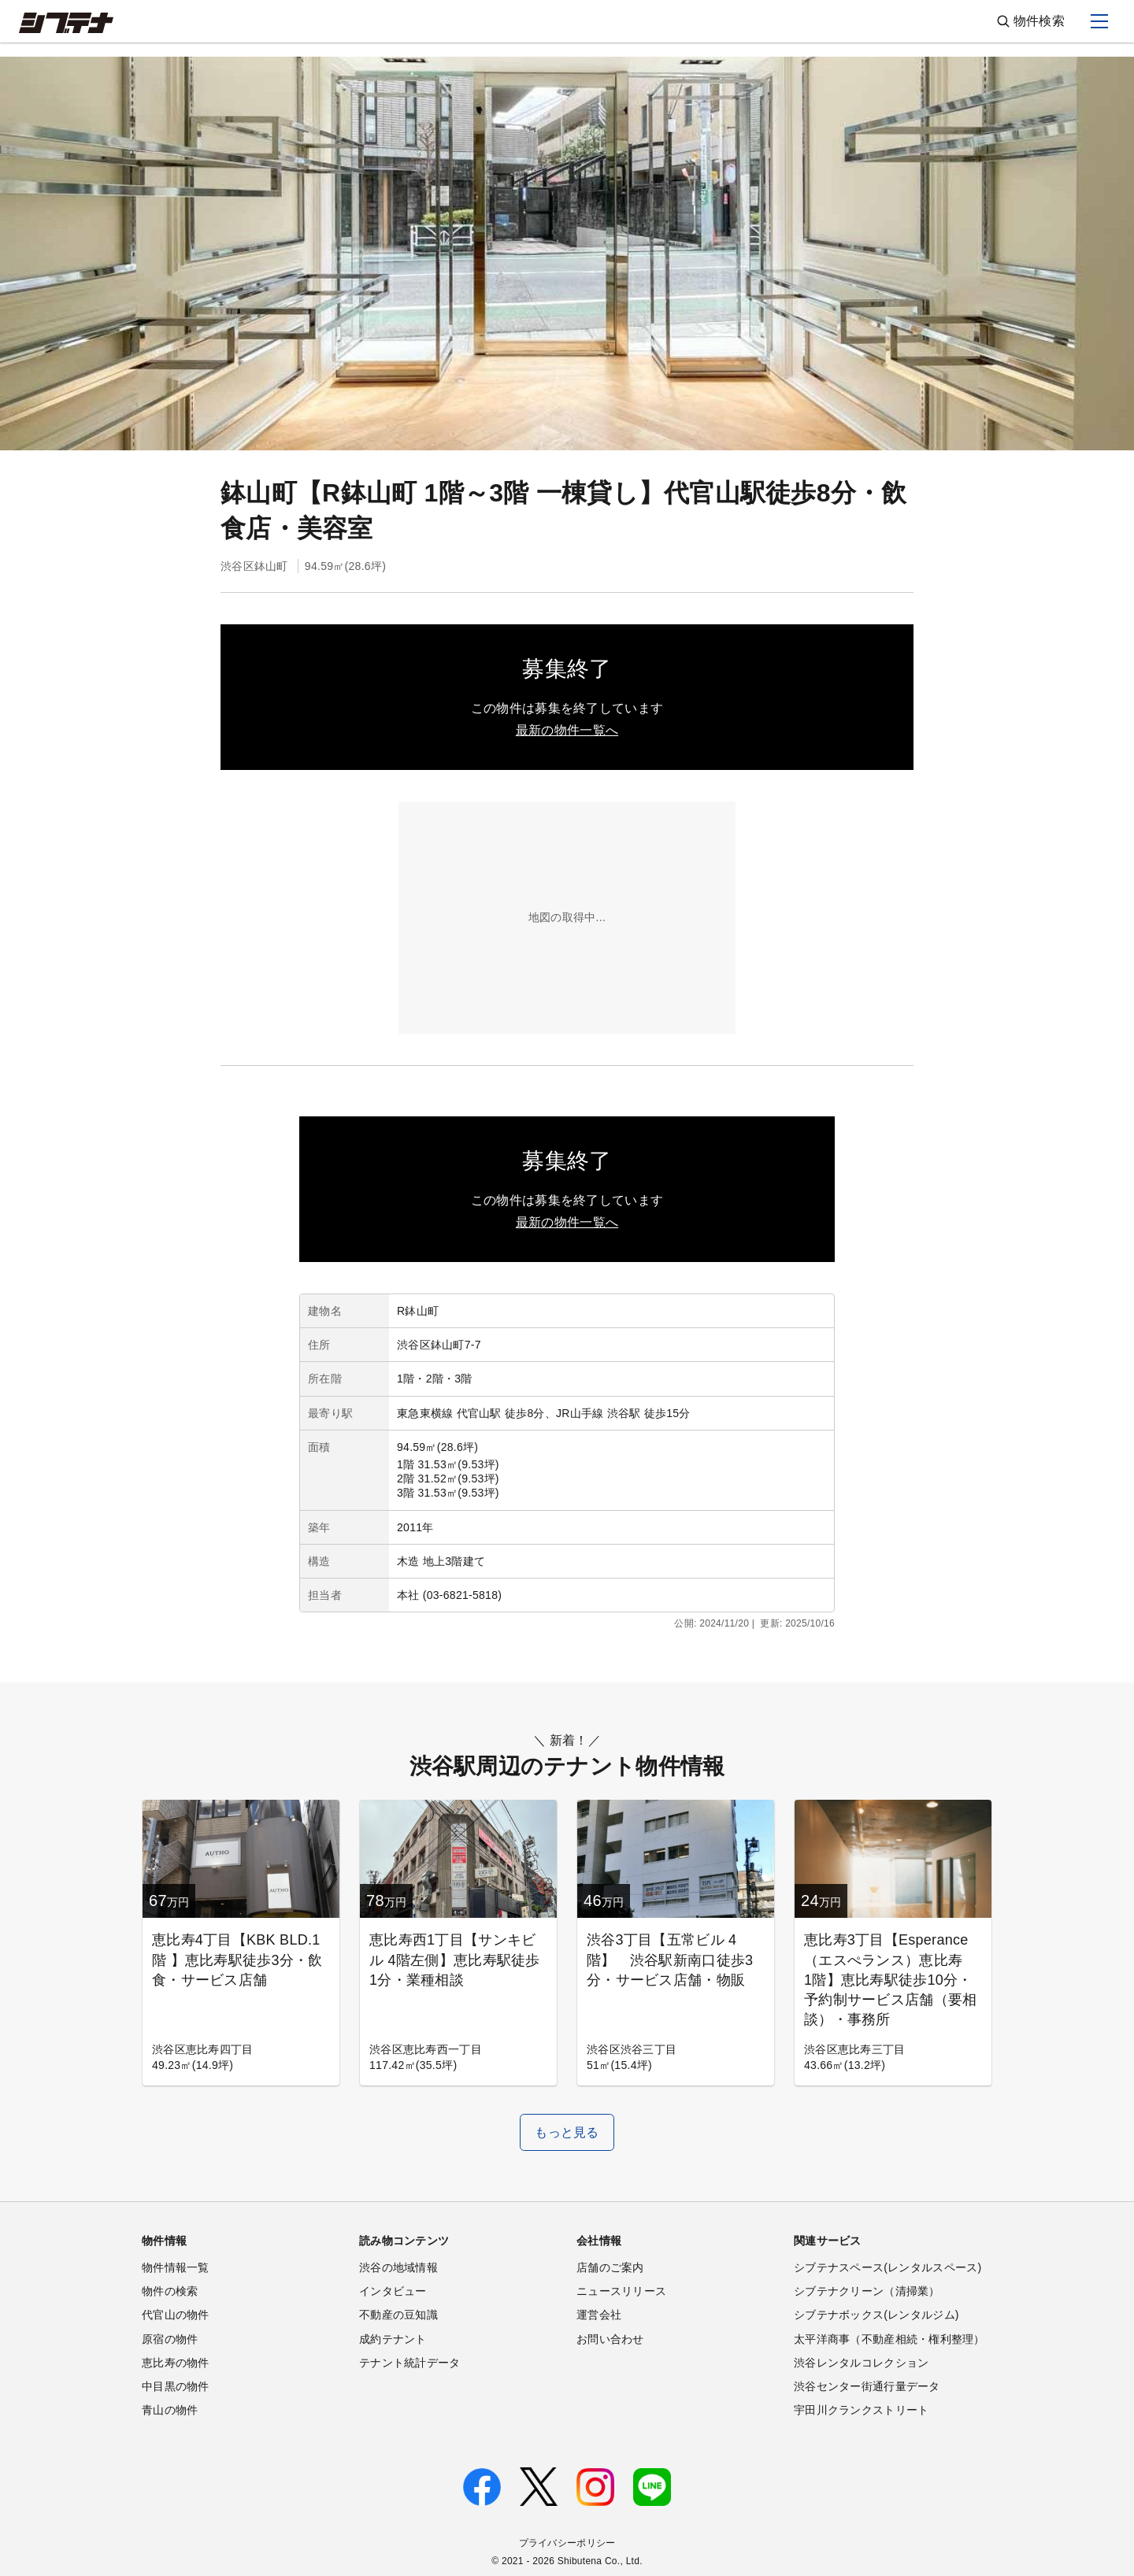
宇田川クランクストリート (861, 2410)
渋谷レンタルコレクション (861, 2362)
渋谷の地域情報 (398, 2267)
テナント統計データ (410, 2362)
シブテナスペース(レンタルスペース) (887, 2267)
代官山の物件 (175, 2314)
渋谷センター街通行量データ (867, 2386)
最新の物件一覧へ (567, 730)
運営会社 (598, 2314)
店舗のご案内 (610, 2267)
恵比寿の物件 (175, 2362)
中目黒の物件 (175, 2386)
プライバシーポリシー (567, 2542)
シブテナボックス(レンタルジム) (876, 2314)
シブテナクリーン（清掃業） (867, 2291)
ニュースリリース (621, 2291)
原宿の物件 (170, 2339)
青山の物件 (170, 2410)
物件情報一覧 (175, 2267)
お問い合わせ (610, 2339)
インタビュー (393, 2291)
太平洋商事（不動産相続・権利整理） (889, 2339)
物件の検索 (170, 2291)
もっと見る (566, 2132)
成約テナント (393, 2339)
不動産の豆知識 (398, 2314)
